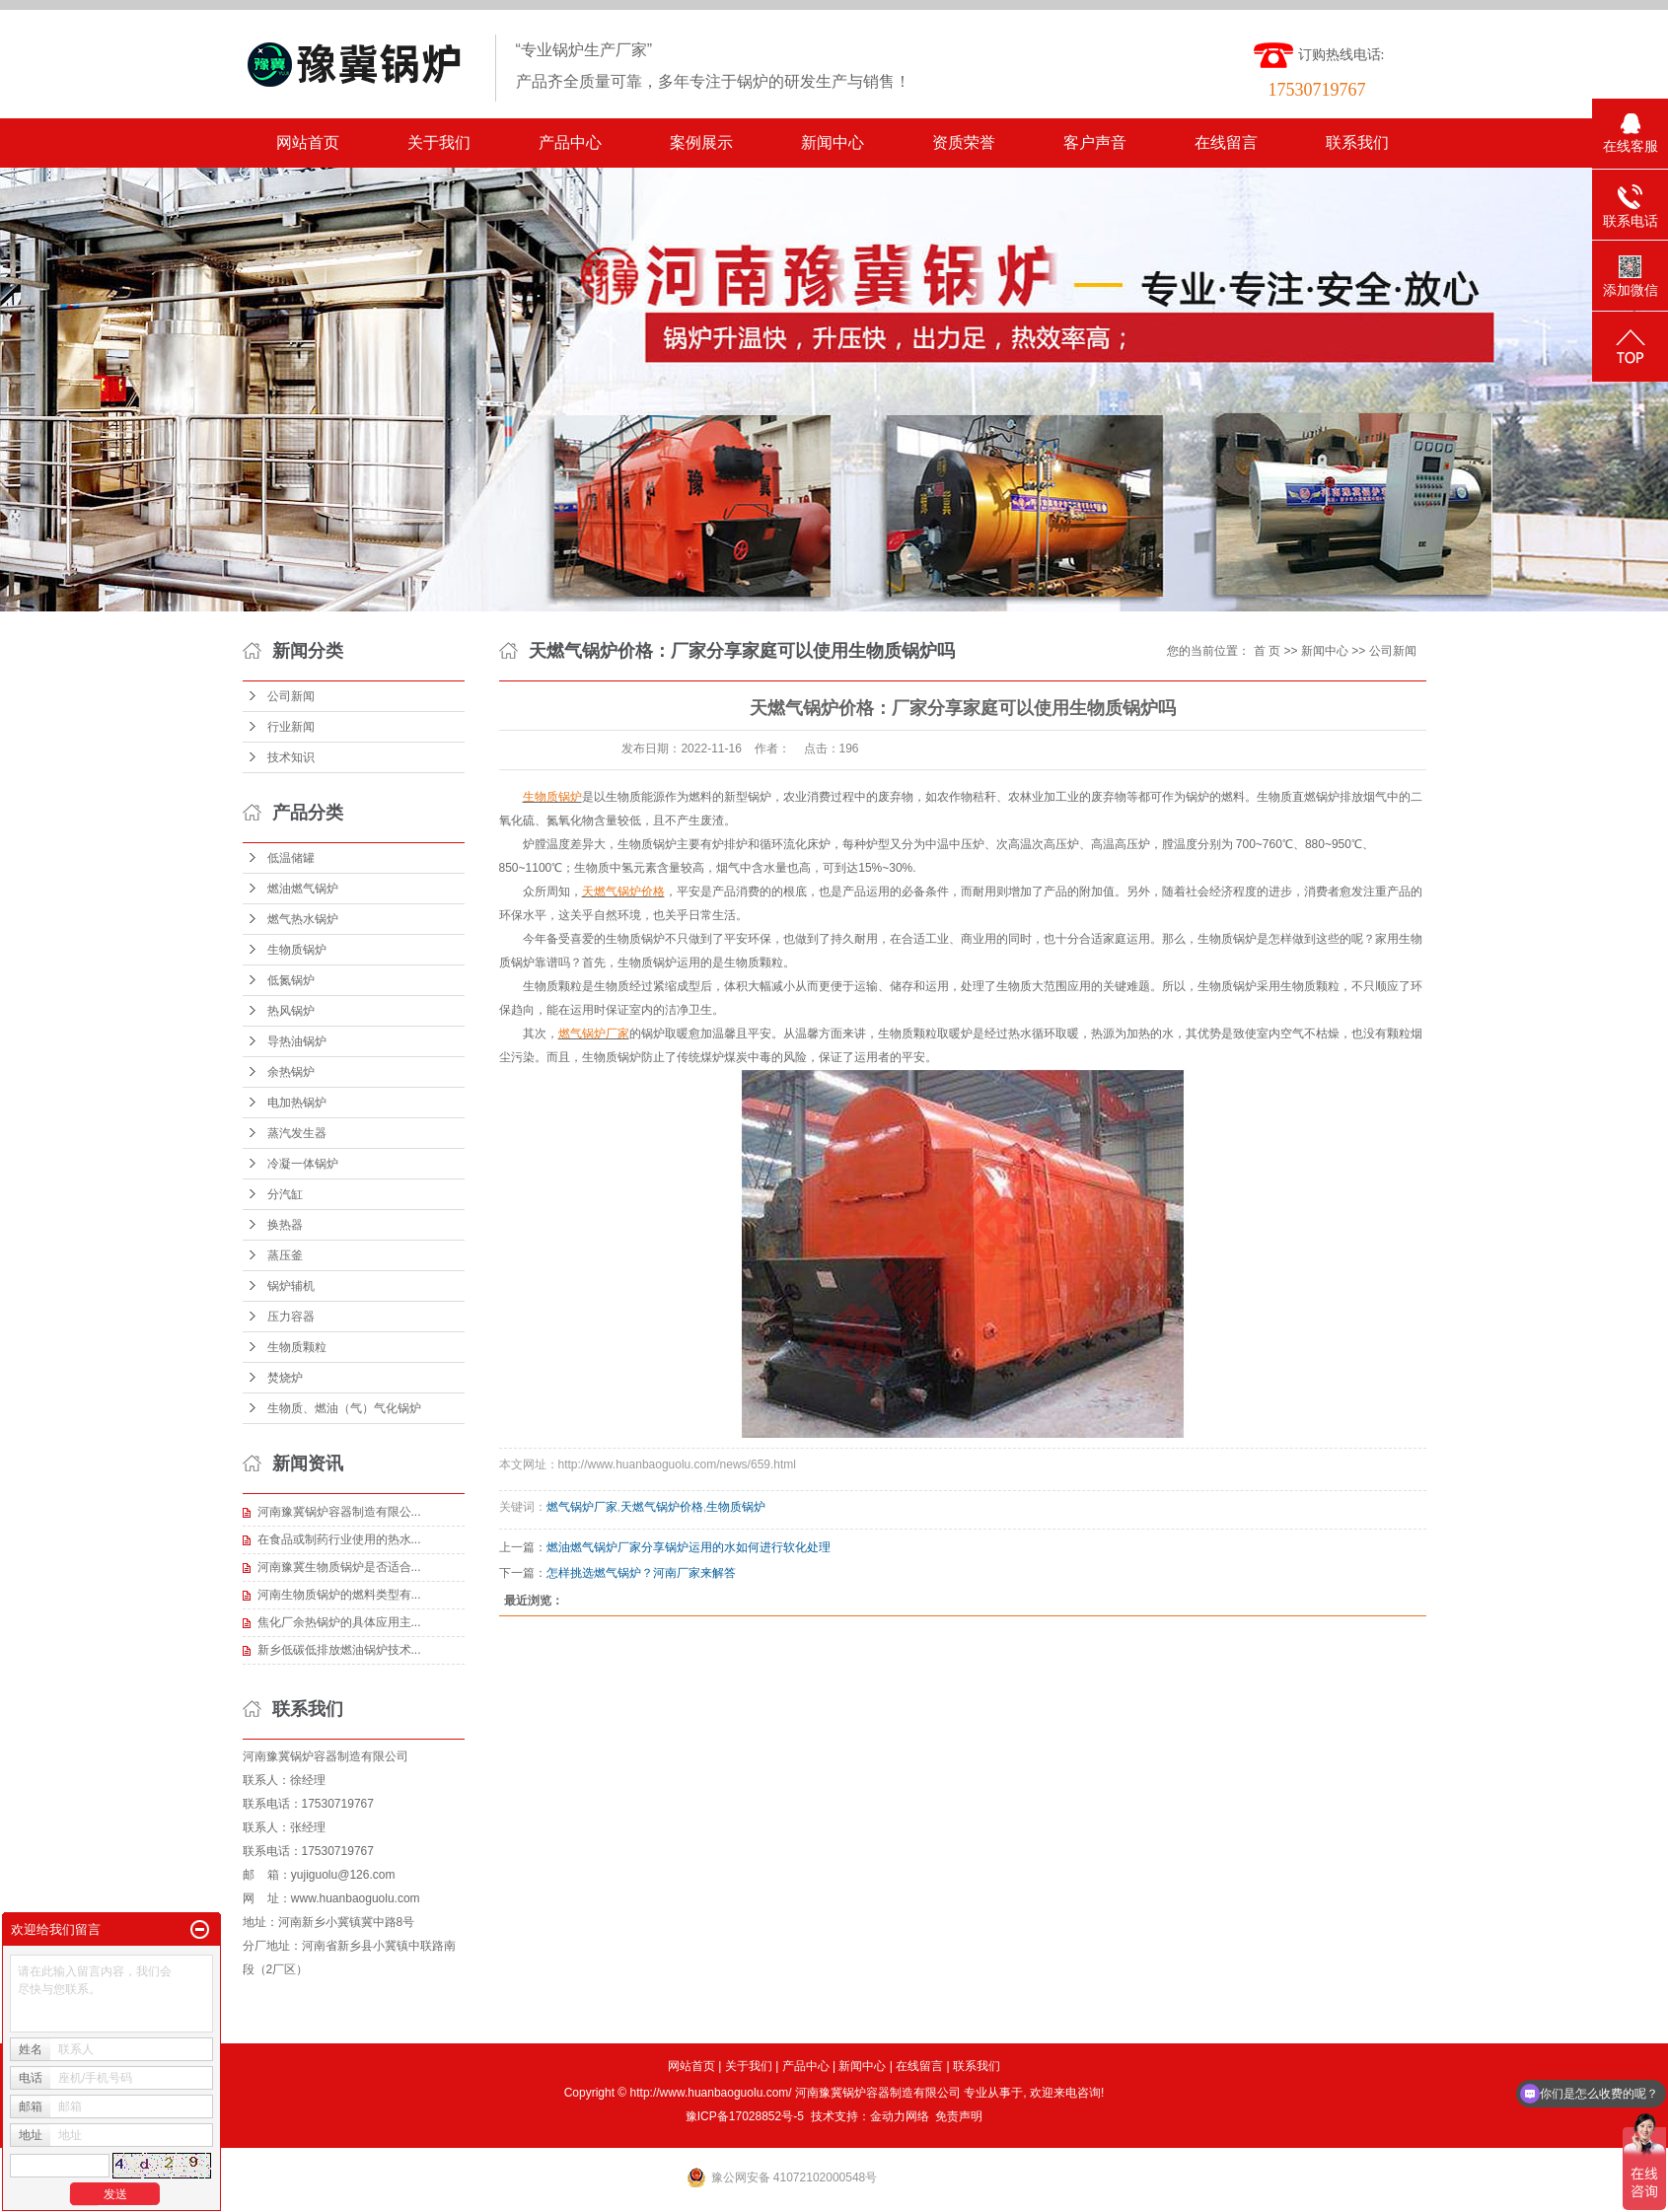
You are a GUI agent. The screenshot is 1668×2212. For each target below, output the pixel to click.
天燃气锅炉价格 (661, 1507)
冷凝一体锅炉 (302, 1164)
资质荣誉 (963, 142)
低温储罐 (291, 858)
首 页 (1267, 651)
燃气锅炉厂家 (581, 1507)
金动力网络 (899, 2116)
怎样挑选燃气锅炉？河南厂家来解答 (641, 1573)
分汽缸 (285, 1194)
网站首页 (307, 142)
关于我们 (439, 142)
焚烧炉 (285, 1378)
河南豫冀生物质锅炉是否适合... (339, 1567)
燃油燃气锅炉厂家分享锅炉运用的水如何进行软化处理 (688, 1547)
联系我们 (1357, 142)
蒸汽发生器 (296, 1133)
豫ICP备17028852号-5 (745, 2116)
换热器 (285, 1225)
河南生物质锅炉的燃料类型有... (339, 1595)
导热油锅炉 (296, 1041)
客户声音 (1094, 142)
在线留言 (1226, 142)
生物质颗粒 (296, 1347)
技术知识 (291, 757)
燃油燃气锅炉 (302, 888)
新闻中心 (832, 142)
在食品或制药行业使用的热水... (339, 1539)
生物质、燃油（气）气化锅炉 (344, 1408)
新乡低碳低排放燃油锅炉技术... (339, 1650)
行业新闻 (291, 727)
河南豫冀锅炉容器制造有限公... (339, 1512)
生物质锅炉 (296, 950)
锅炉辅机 (291, 1286)
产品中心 (570, 142)
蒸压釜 (285, 1255)
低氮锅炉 (291, 980)
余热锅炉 (291, 1072)
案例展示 (701, 142)
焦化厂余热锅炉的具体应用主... (339, 1622)
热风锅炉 (291, 1011)
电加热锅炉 (296, 1102)
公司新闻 (291, 696)
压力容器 (291, 1316)
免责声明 (958, 2116)
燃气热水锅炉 (302, 919)
